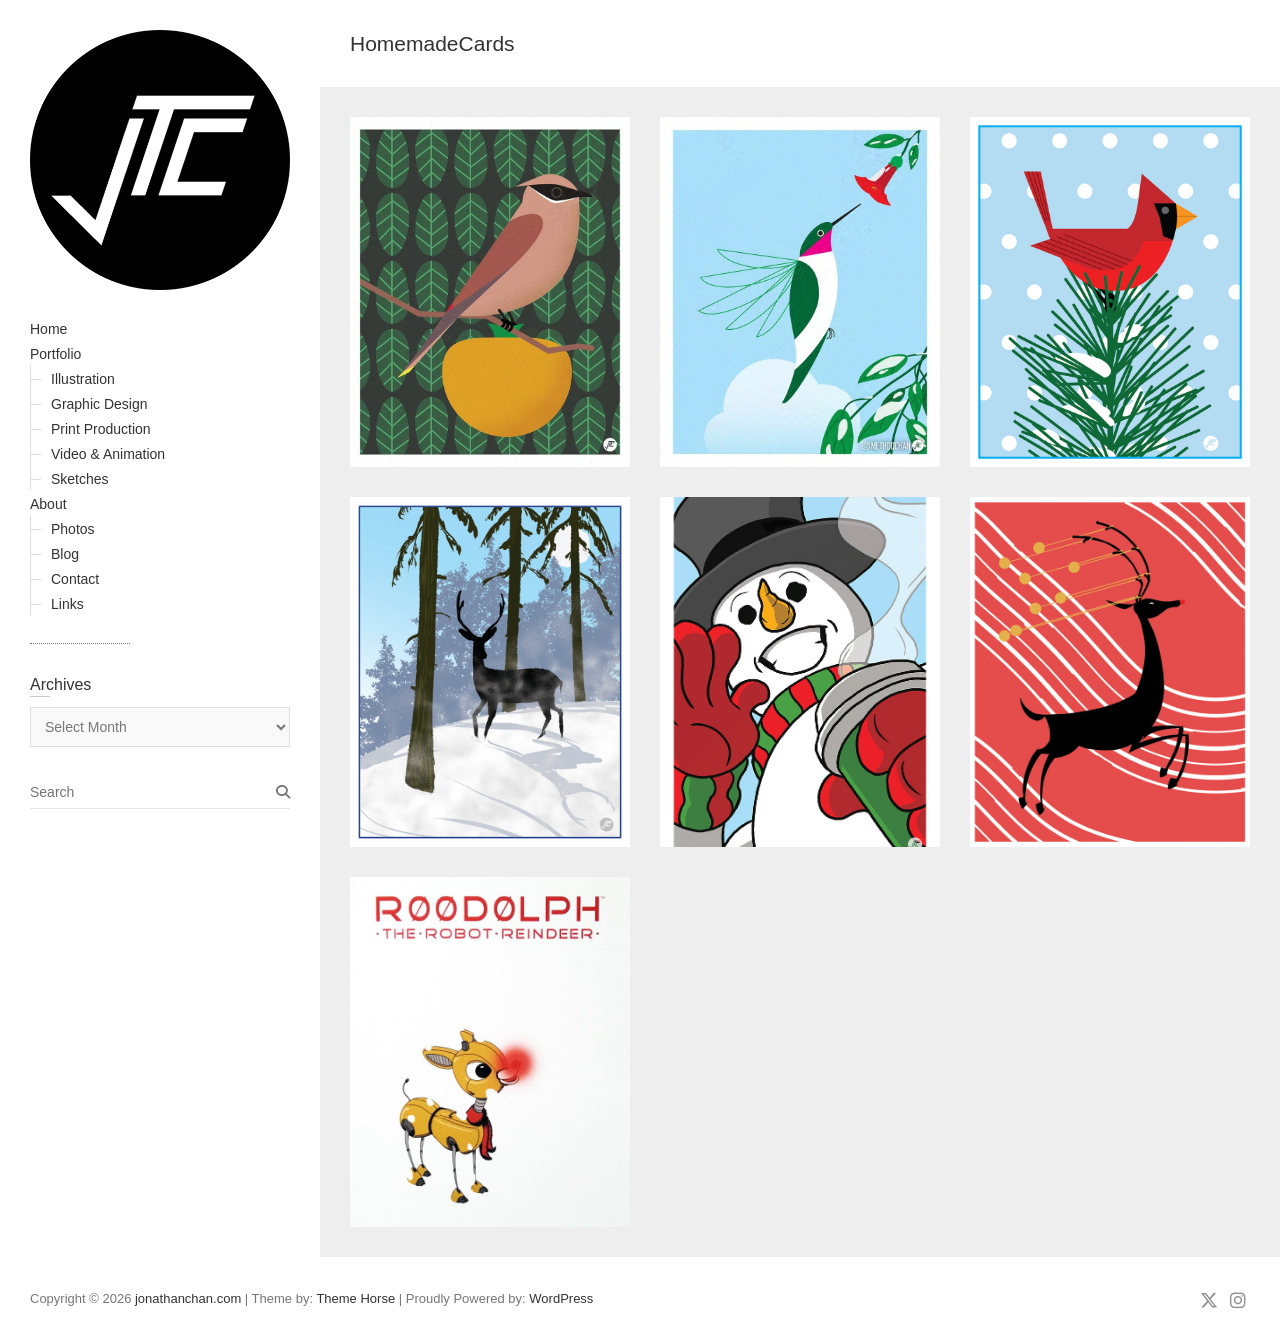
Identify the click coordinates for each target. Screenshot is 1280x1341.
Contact (75, 579)
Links (67, 604)
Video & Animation (108, 454)
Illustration (83, 379)
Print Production (101, 429)
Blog (65, 554)
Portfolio (55, 354)
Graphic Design (99, 404)
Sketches (80, 479)
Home (48, 329)
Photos (73, 529)
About (48, 504)
